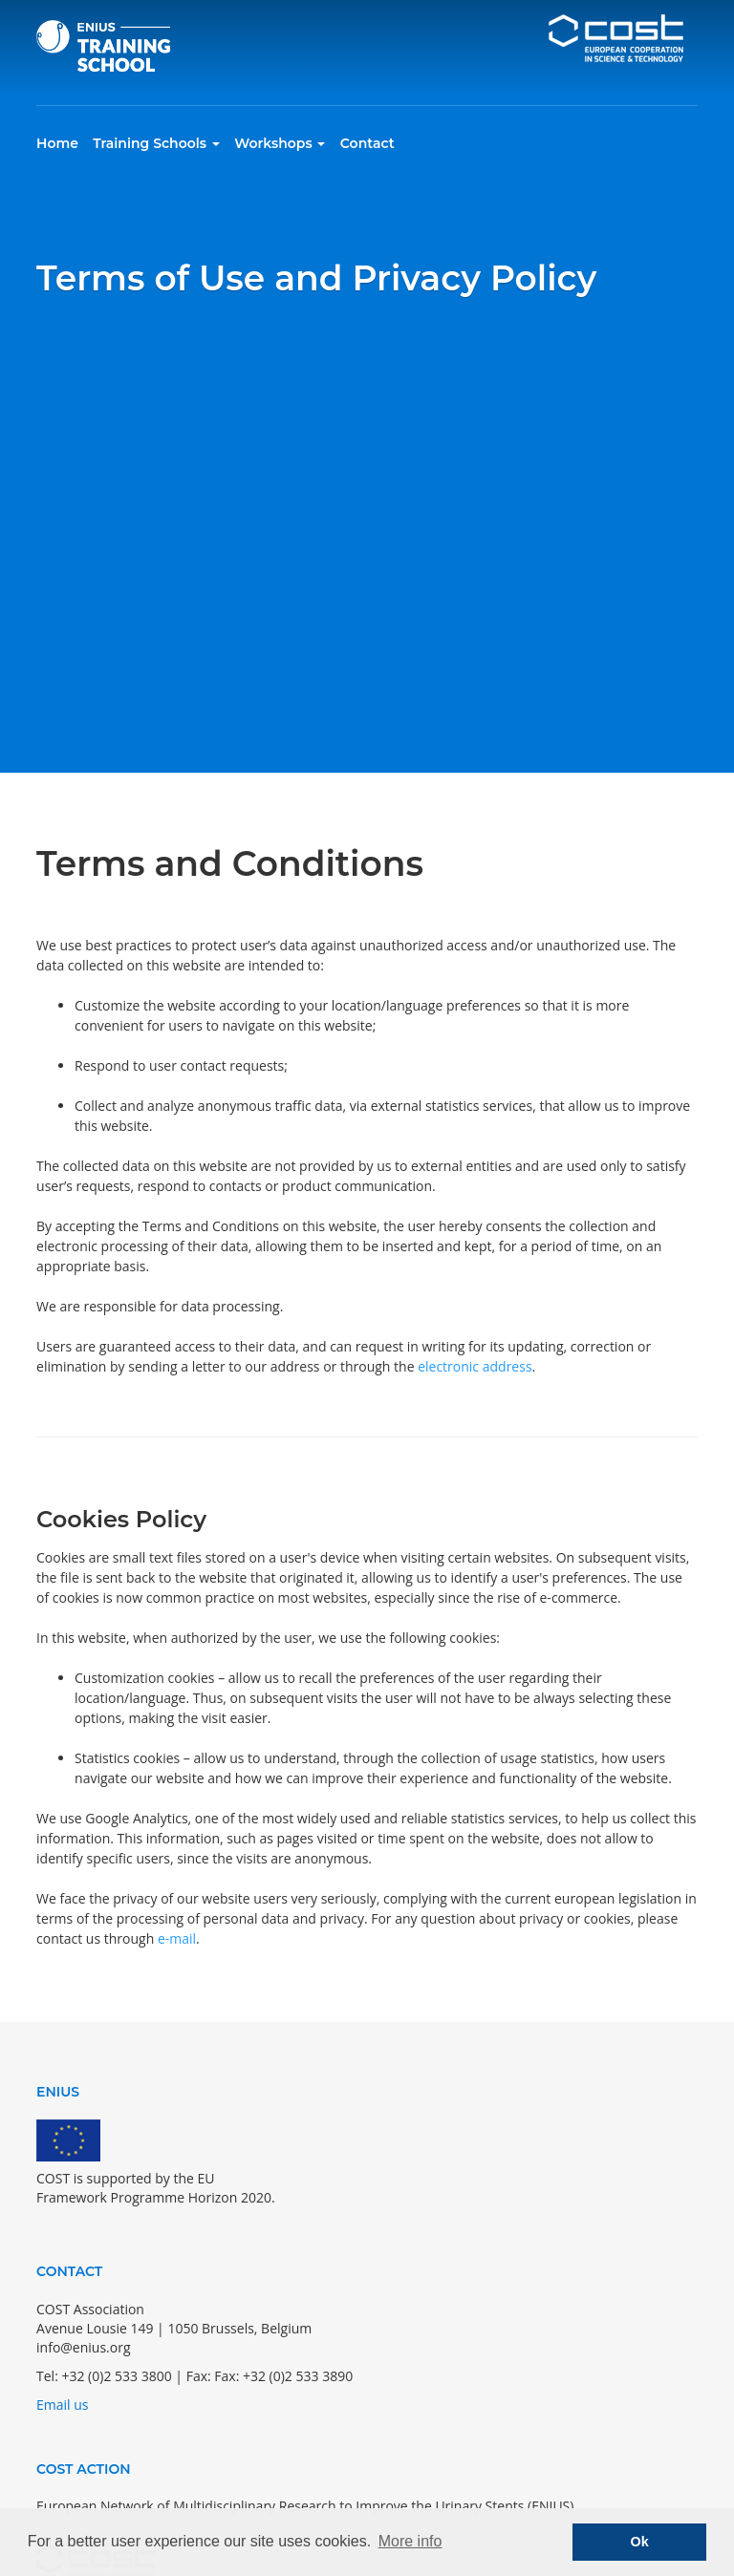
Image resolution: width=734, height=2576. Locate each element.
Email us (62, 2404)
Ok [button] (640, 2541)
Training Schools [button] (156, 143)
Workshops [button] (279, 143)
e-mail (177, 1938)
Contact (367, 143)
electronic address (474, 1366)
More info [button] (410, 2541)
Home (57, 143)
